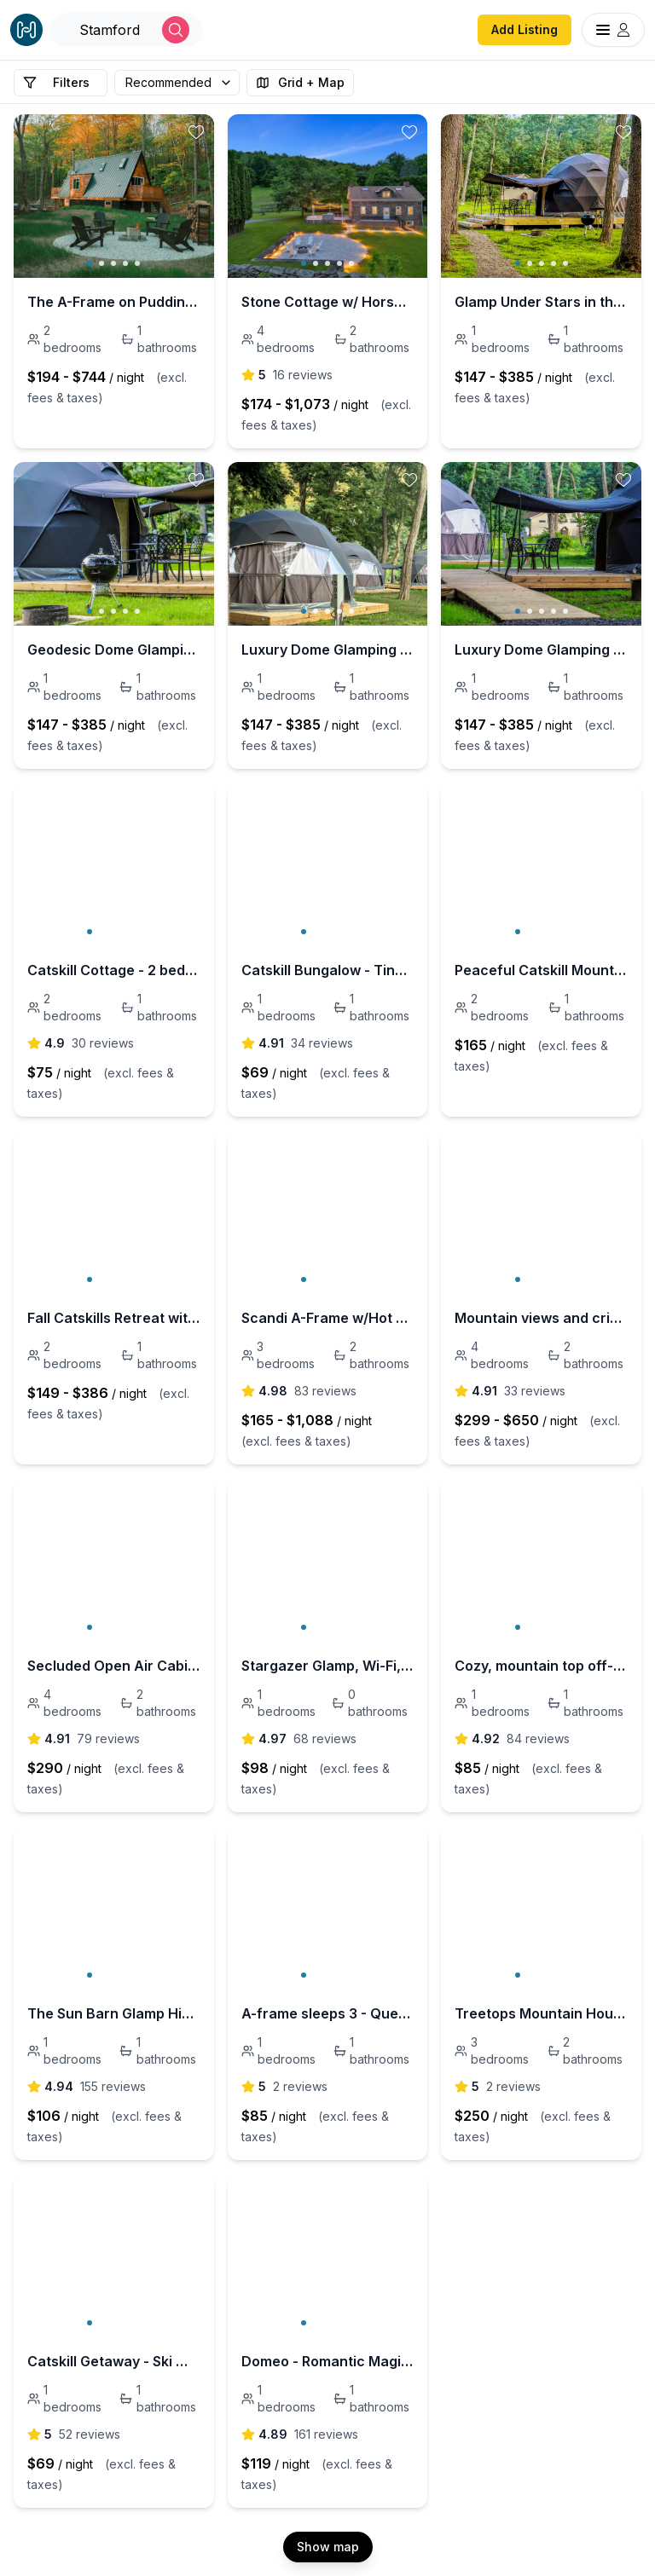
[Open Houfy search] (126, 30)
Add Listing (524, 29)
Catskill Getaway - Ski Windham (113, 2361)
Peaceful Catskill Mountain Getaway (541, 970)
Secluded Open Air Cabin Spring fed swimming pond (113, 1665)
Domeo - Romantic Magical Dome (327, 2361)
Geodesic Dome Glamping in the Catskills (113, 649)
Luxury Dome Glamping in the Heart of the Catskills (327, 649)
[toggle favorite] (196, 132)
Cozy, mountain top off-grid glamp (541, 1665)
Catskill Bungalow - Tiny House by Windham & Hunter (327, 970)
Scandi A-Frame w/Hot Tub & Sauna (327, 1317)
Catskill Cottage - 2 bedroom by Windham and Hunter (113, 970)
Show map (328, 2546)
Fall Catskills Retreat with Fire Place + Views (113, 1317)
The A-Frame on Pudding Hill (113, 301)
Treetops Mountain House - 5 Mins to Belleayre (541, 2013)
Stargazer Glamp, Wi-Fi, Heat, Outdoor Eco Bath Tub (327, 1665)
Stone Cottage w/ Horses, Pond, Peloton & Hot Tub (327, 301)
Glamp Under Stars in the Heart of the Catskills (541, 301)
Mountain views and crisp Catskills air (541, 1317)
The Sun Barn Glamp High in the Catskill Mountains (113, 2013)
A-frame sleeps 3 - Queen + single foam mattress (327, 2013)
